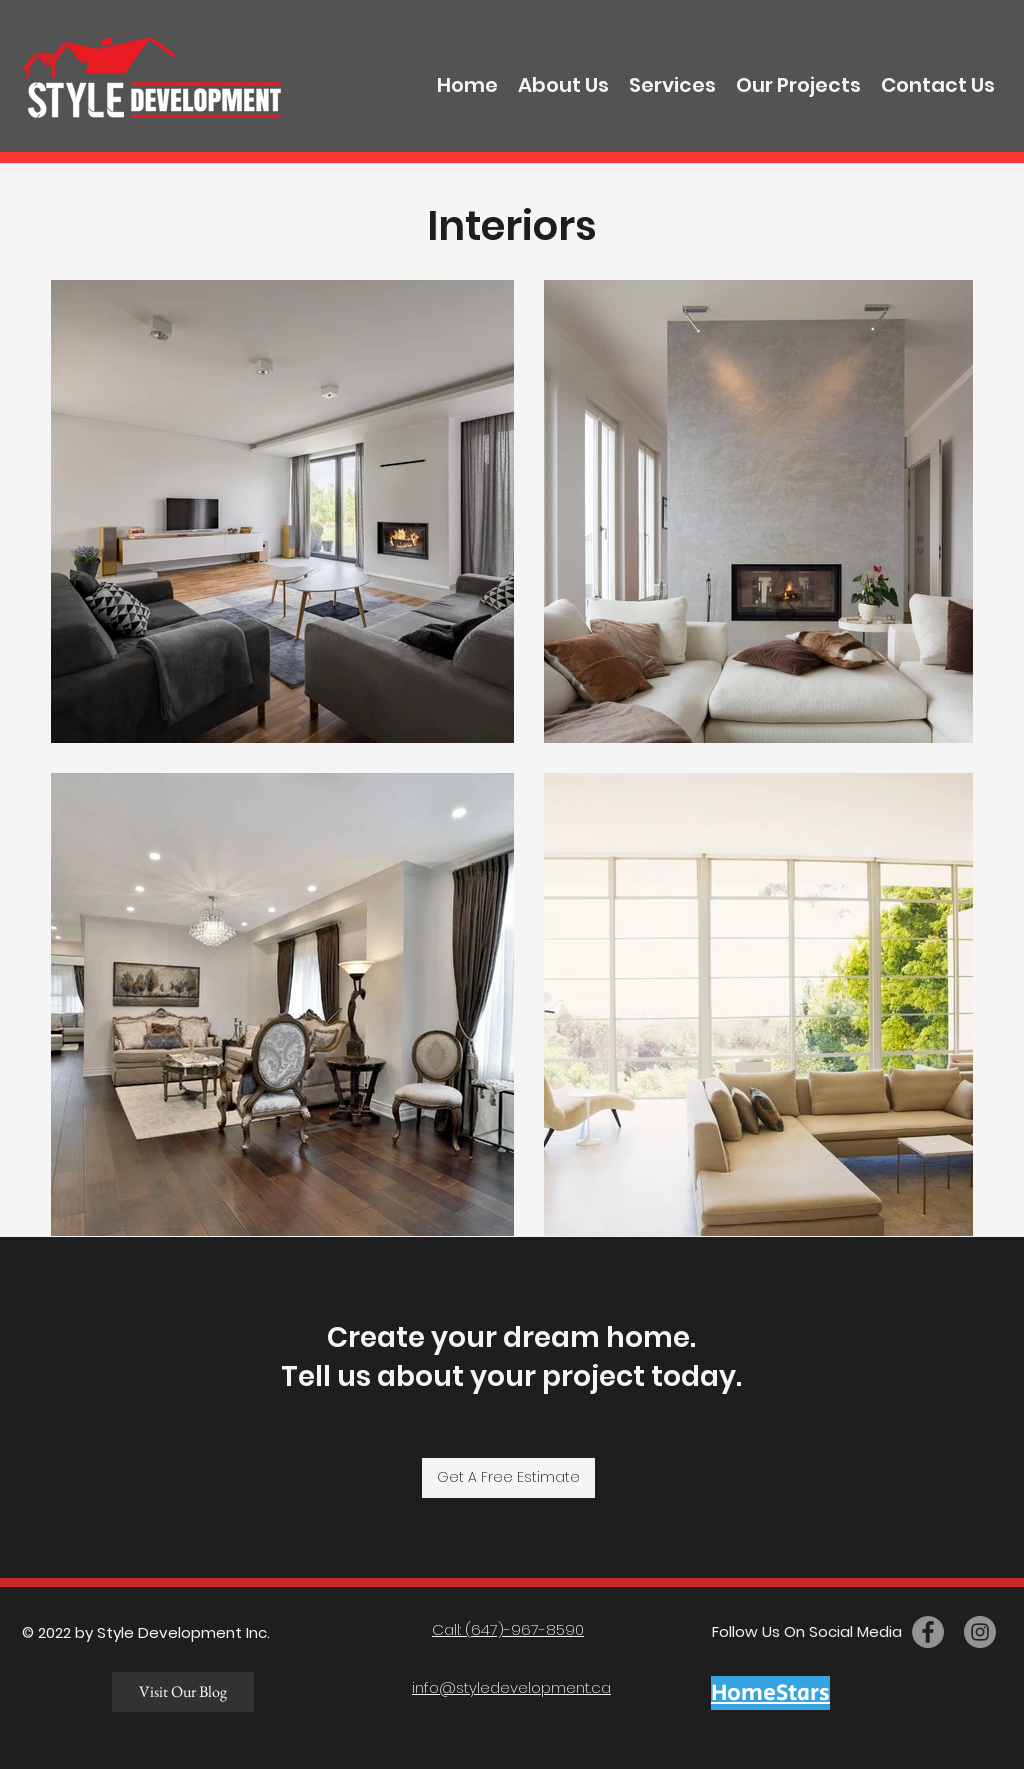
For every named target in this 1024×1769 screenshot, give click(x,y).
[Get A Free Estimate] (508, 1478)
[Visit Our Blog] (183, 1692)
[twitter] (980, 1632)
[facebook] (928, 1632)
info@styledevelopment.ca (511, 1687)
